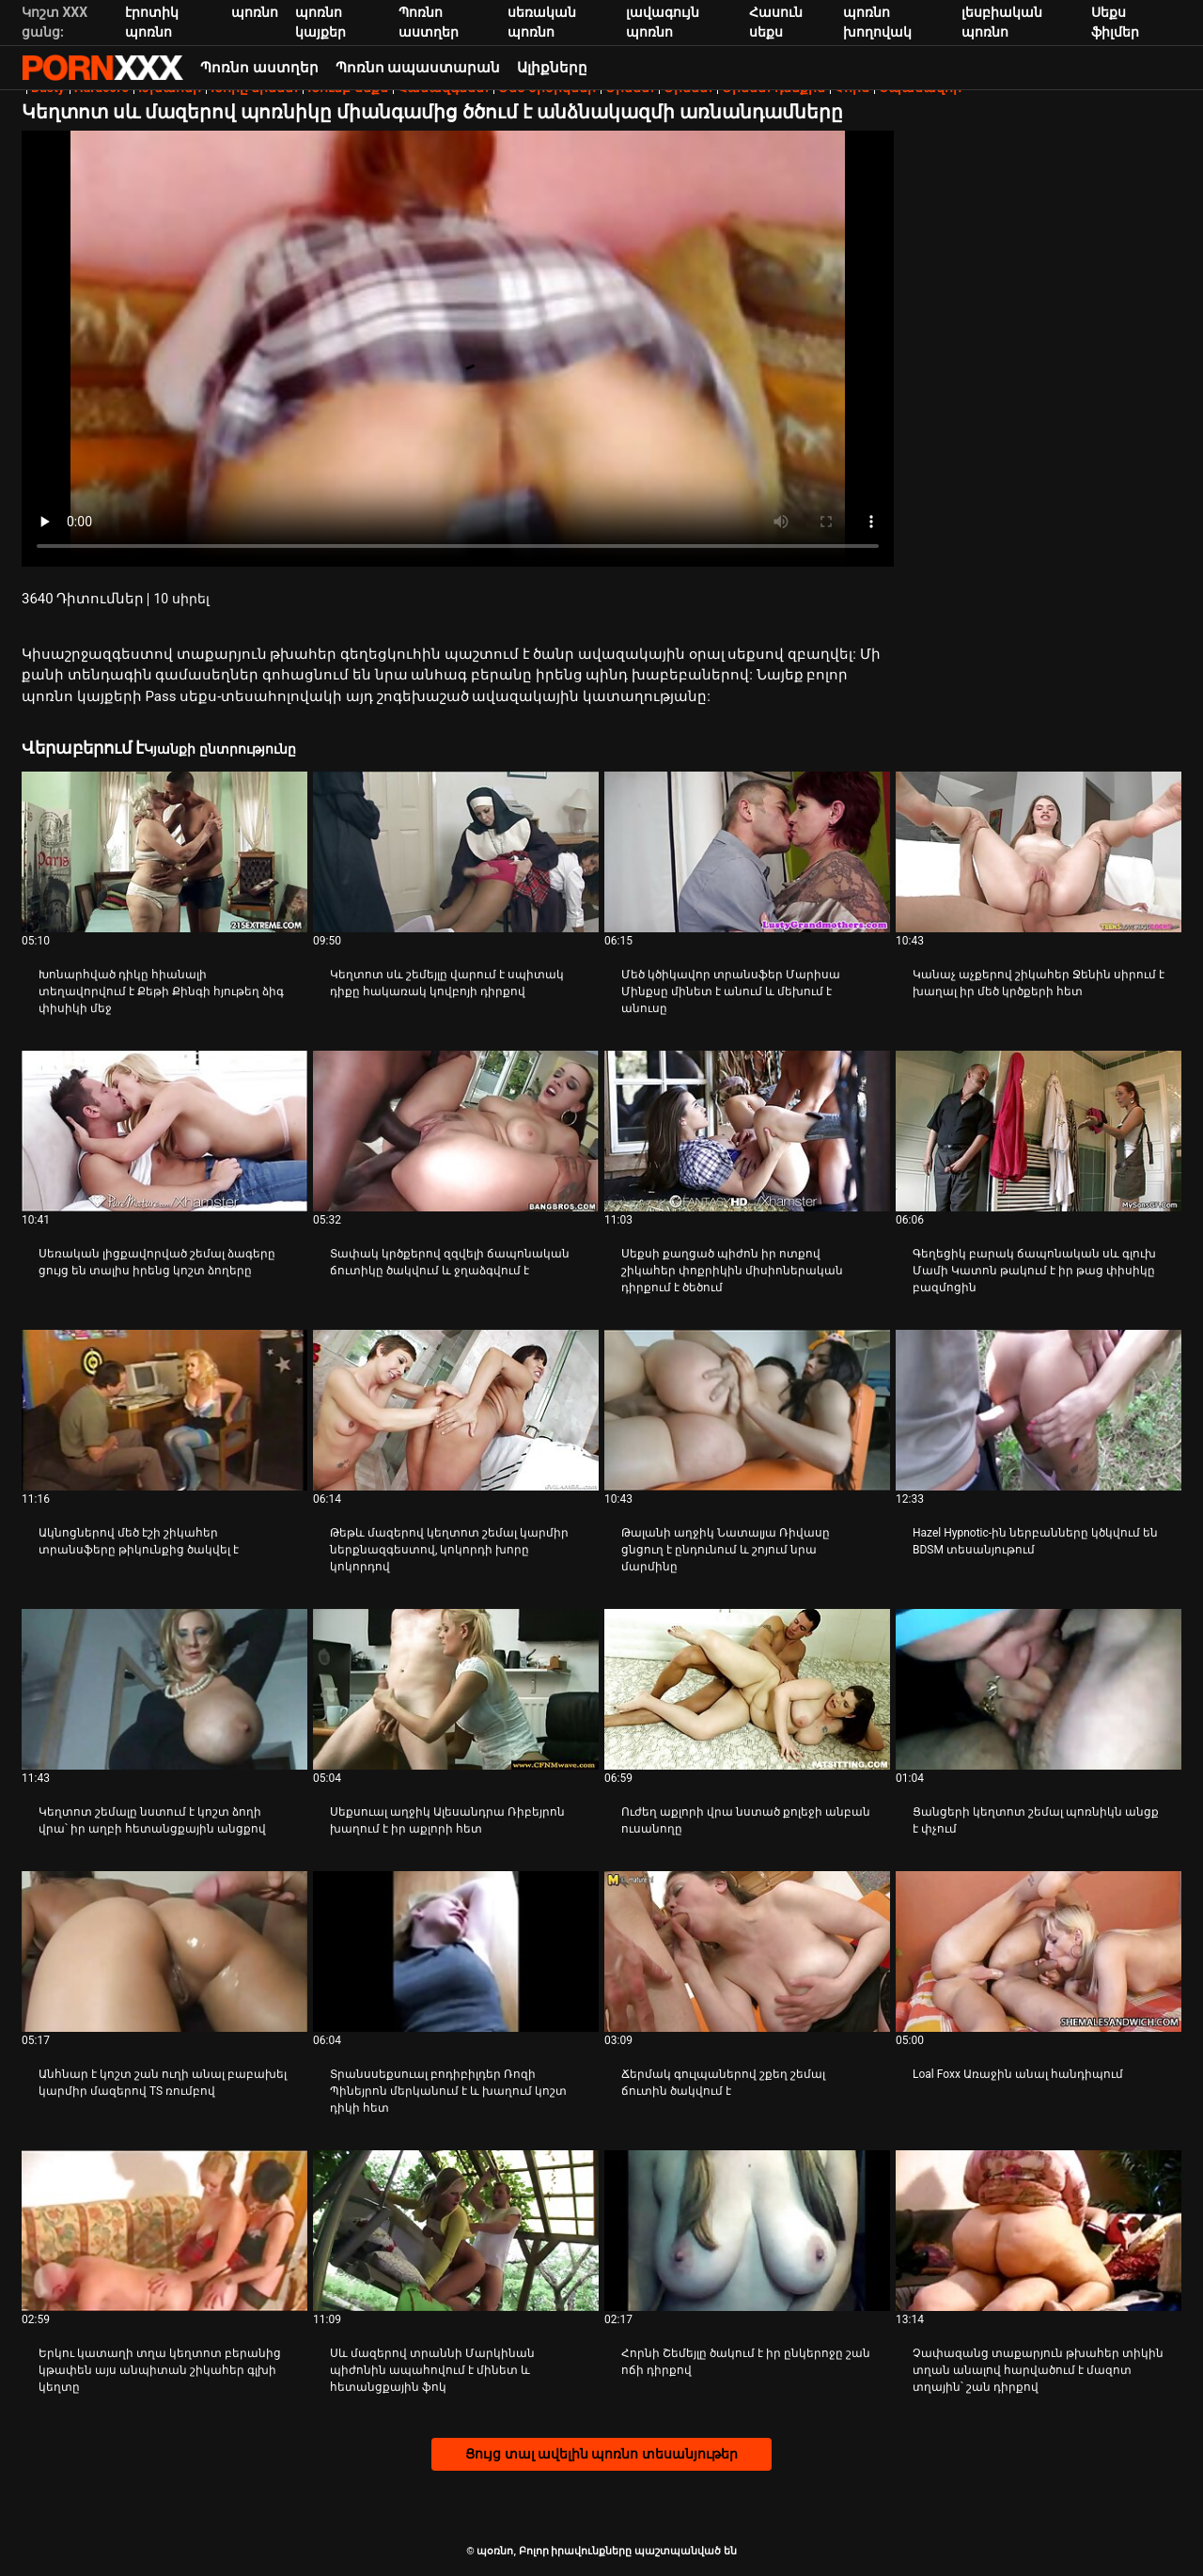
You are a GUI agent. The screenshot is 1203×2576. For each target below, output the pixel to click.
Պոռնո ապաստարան (418, 67)
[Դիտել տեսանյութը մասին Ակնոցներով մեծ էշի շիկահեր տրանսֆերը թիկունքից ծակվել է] (164, 1410)
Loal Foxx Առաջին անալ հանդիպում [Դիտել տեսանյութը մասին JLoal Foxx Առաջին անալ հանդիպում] (1018, 2074)
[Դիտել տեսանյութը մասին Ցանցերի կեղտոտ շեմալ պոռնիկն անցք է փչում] (1038, 1689)
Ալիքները (552, 67)
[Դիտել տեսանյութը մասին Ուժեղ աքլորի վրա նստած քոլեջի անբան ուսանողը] (747, 1689)
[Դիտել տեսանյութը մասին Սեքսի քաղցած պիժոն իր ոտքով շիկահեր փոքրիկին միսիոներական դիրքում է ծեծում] (747, 1131)
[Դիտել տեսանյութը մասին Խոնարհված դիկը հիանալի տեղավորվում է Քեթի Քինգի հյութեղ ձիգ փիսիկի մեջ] (164, 852)
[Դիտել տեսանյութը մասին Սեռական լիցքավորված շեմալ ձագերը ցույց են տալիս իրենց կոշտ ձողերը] (164, 1131)
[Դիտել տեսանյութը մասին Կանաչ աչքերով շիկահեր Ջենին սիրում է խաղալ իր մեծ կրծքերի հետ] (1038, 852)
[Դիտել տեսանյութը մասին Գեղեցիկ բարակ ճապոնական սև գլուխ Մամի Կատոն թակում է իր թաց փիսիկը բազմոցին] (1038, 1131)
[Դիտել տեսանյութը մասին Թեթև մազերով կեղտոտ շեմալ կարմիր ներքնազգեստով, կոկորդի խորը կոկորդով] (456, 1410)
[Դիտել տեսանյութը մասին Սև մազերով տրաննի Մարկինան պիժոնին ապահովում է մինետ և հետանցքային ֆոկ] (456, 2230)
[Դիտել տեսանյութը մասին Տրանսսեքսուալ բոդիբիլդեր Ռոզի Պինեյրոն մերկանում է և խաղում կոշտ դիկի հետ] (456, 1951)
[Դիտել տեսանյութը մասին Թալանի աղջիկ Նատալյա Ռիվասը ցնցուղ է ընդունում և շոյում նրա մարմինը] (747, 1410)
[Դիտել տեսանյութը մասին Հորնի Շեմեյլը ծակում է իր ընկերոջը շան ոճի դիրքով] (747, 2230)
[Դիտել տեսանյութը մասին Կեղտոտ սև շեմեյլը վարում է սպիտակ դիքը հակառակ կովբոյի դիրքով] (456, 852)
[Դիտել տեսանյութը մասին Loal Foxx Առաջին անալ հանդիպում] (1038, 1951)
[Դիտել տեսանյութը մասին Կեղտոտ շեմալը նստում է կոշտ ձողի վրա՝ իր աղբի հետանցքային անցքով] (164, 1689)
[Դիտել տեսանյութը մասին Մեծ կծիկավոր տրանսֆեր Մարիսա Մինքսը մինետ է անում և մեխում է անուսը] (747, 852)
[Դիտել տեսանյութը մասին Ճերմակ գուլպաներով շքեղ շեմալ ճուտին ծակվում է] (747, 1951)
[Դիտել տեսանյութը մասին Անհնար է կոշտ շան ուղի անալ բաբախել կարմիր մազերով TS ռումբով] (164, 1951)
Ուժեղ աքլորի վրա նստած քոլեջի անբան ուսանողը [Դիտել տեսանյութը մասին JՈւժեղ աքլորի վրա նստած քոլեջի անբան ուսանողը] (745, 1820)
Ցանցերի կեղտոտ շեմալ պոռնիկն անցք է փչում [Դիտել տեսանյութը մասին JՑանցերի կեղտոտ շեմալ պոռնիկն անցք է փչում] (1036, 1820)
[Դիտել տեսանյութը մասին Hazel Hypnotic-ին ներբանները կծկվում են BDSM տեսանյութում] (1038, 1410)
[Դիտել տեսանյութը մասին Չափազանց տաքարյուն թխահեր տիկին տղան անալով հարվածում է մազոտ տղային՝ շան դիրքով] (1038, 2230)
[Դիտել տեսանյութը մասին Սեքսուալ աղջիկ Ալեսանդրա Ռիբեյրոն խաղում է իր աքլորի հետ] (456, 1689)
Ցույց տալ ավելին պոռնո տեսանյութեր (601, 2453)
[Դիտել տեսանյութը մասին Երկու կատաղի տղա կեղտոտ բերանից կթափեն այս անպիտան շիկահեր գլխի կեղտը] (164, 2230)
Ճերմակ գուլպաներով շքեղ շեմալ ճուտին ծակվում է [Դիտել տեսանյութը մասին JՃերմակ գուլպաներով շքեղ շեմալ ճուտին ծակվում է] (723, 2083)
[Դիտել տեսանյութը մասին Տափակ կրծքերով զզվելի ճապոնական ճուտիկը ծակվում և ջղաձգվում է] (456, 1131)
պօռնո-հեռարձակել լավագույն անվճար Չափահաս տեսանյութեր (102, 68)
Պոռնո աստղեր (259, 67)
